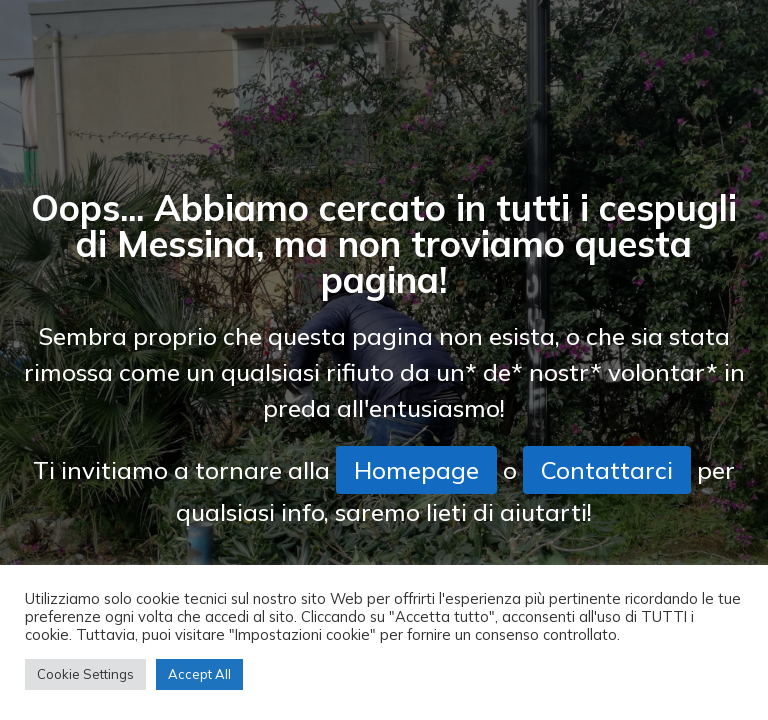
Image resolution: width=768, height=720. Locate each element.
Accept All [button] (199, 674)
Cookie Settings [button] (85, 674)
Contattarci (607, 470)
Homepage (416, 470)
